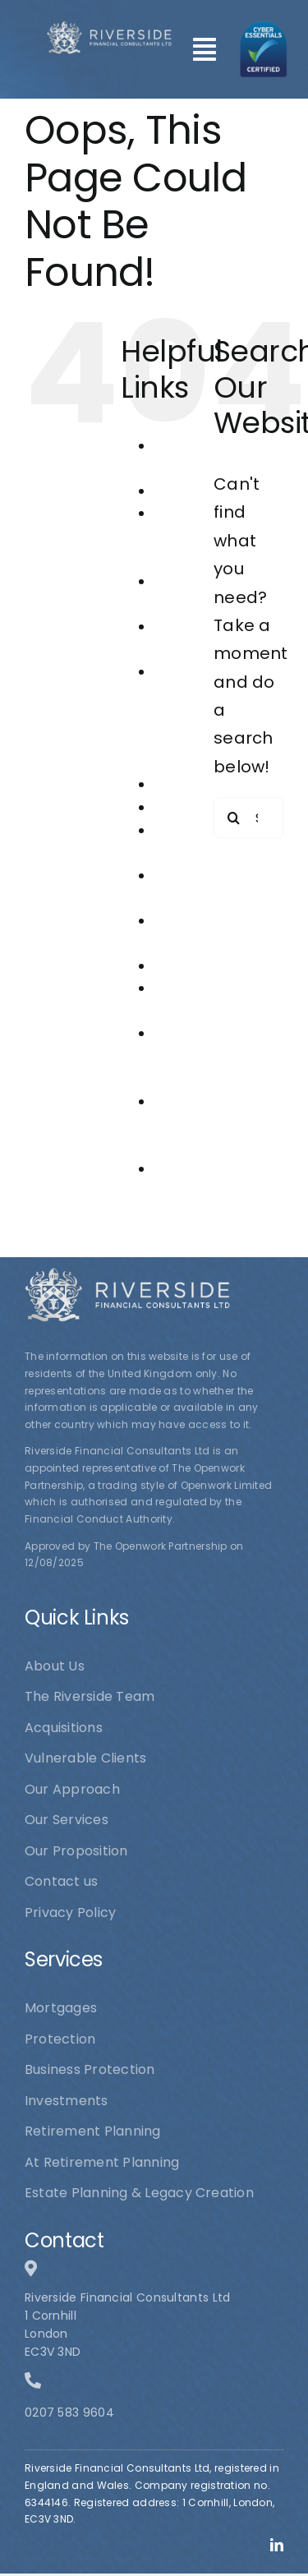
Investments (195, 784)
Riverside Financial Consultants (194, 1056)
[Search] (234, 817)
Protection (189, 965)
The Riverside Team (184, 1124)
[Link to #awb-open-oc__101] (204, 49)
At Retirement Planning (192, 536)
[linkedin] (276, 2544)
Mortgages (190, 807)
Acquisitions (193, 491)
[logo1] (109, 28)
